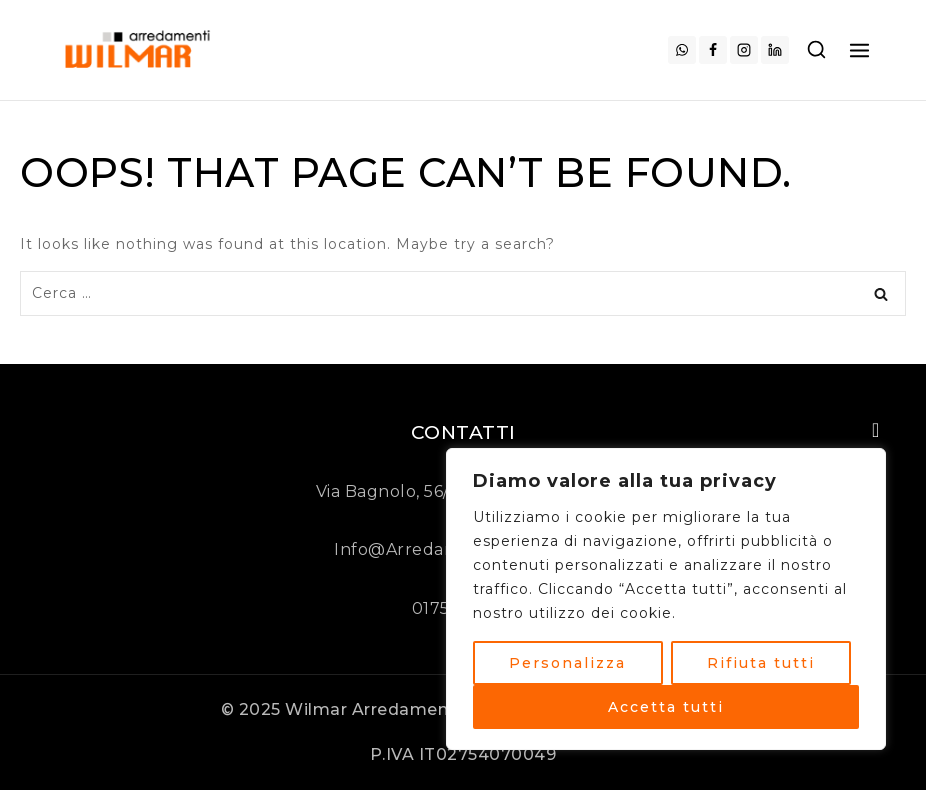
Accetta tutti (666, 707)
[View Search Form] (816, 50)
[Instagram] (744, 50)
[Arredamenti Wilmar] (140, 49)
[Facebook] (713, 50)
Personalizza (567, 663)
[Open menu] (859, 49)
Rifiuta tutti (761, 663)
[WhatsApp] (682, 50)
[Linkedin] (775, 50)
